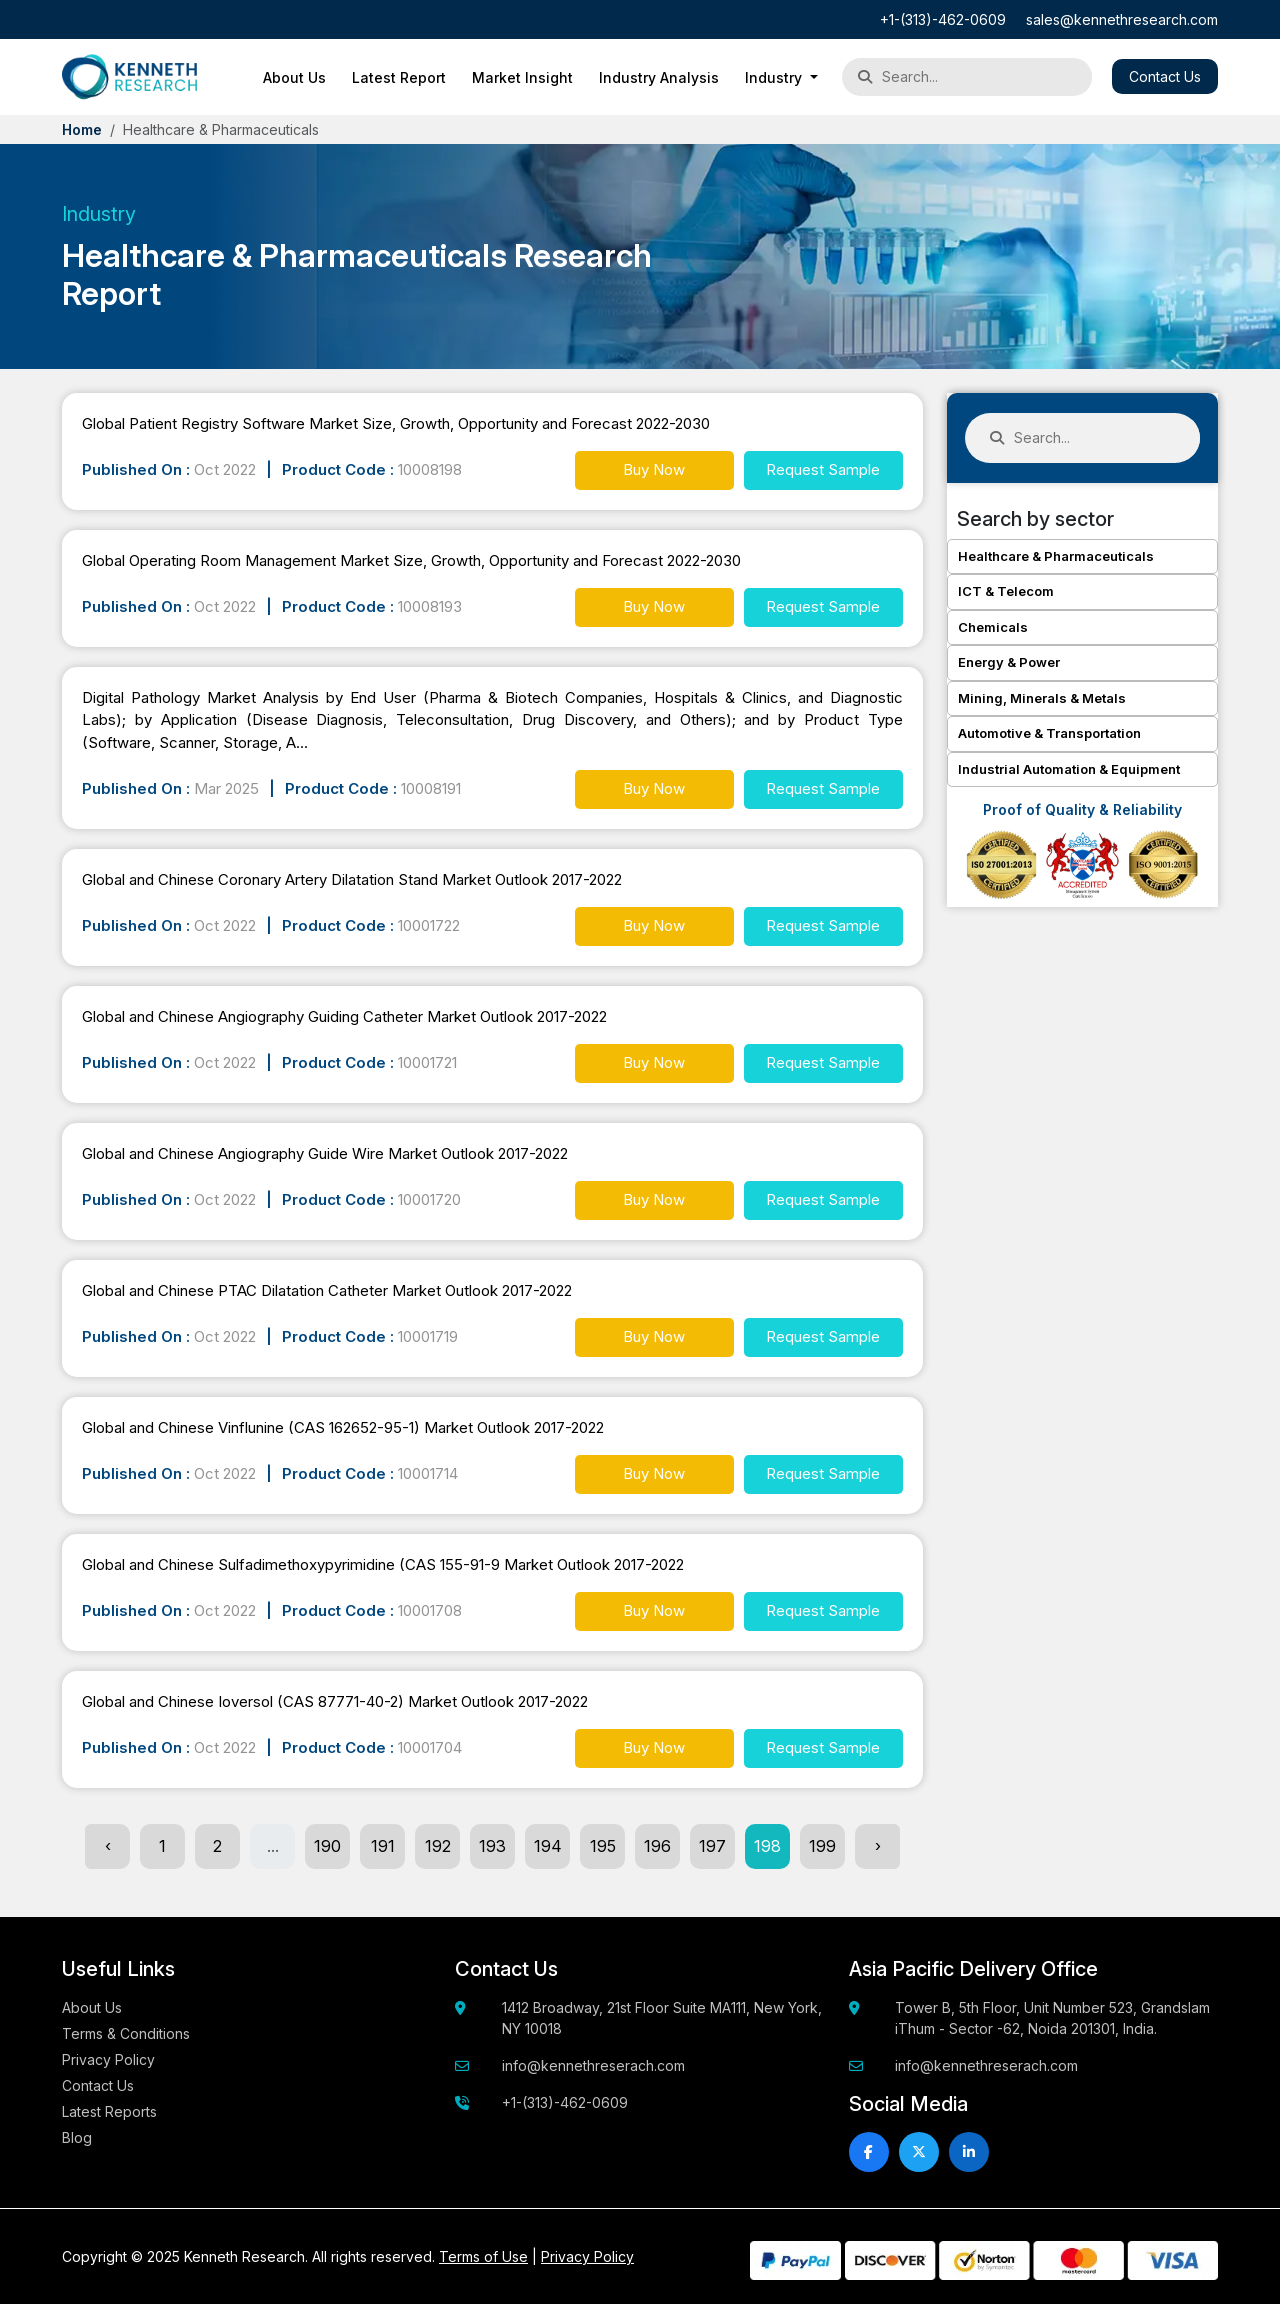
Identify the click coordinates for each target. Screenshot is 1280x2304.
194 (548, 1846)
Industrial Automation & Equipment (1069, 769)
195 (603, 1846)
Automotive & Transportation (1049, 733)
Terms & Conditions (126, 2033)
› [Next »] (878, 1846)
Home (82, 129)
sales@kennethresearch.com (1122, 19)
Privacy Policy (108, 2059)
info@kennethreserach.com (593, 2065)
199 (822, 1846)
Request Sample (823, 469)
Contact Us (1165, 76)
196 (657, 1846)
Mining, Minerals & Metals (1042, 698)
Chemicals (993, 627)
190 (327, 1846)
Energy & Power (1009, 662)
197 (712, 1846)
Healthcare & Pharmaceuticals (1056, 556)
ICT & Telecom (1006, 591)
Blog (77, 2137)
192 (438, 1846)
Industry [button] (775, 77)
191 (383, 1846)
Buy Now (654, 469)
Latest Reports (109, 2111)
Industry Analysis (659, 77)
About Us (294, 77)
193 (492, 1846)
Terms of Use (483, 2256)
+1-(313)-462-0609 (943, 19)
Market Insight (522, 77)
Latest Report (399, 77)
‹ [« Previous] (108, 1846)
